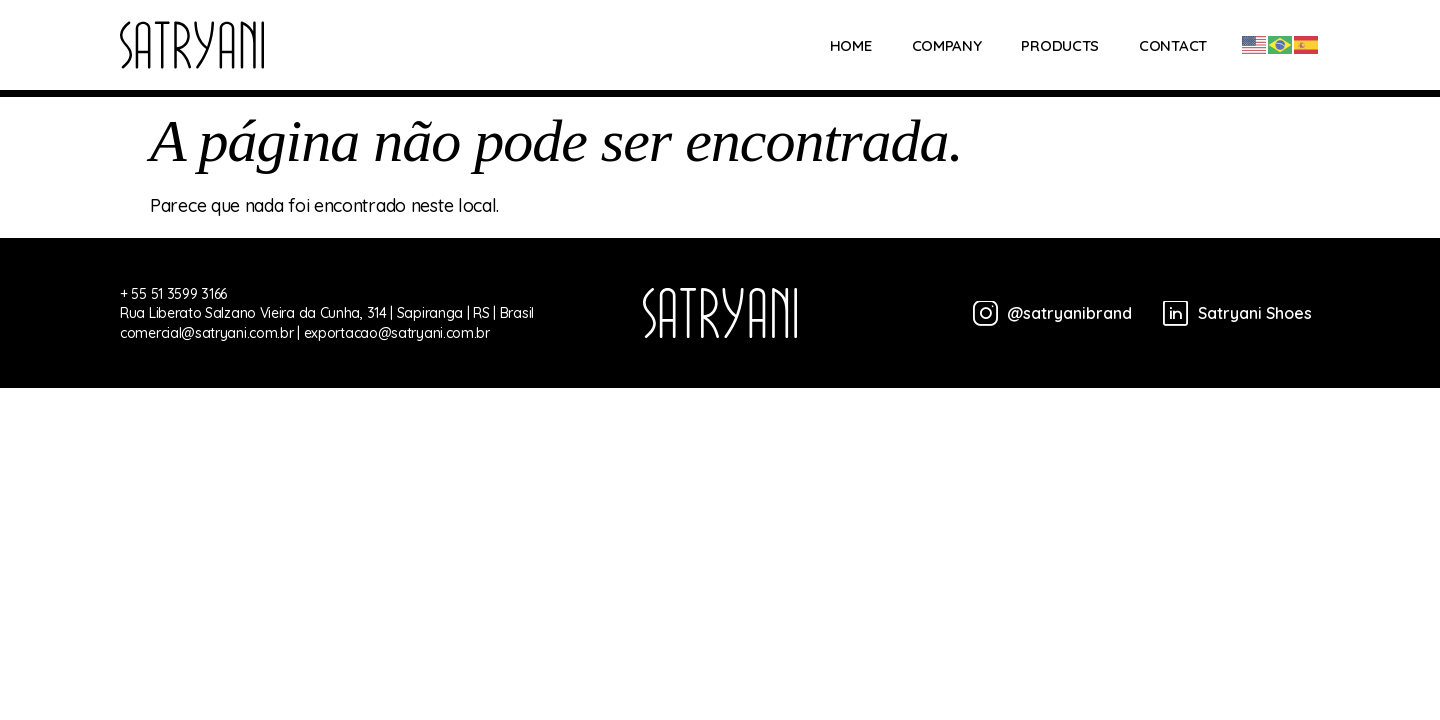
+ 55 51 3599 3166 (173, 294)
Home (851, 45)
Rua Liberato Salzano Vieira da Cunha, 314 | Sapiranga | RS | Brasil (327, 313)
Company (947, 45)
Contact (1173, 45)
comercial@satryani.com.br (207, 333)
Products (1060, 45)
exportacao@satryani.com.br (397, 333)
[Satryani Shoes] (1230, 313)
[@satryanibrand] (1045, 313)
